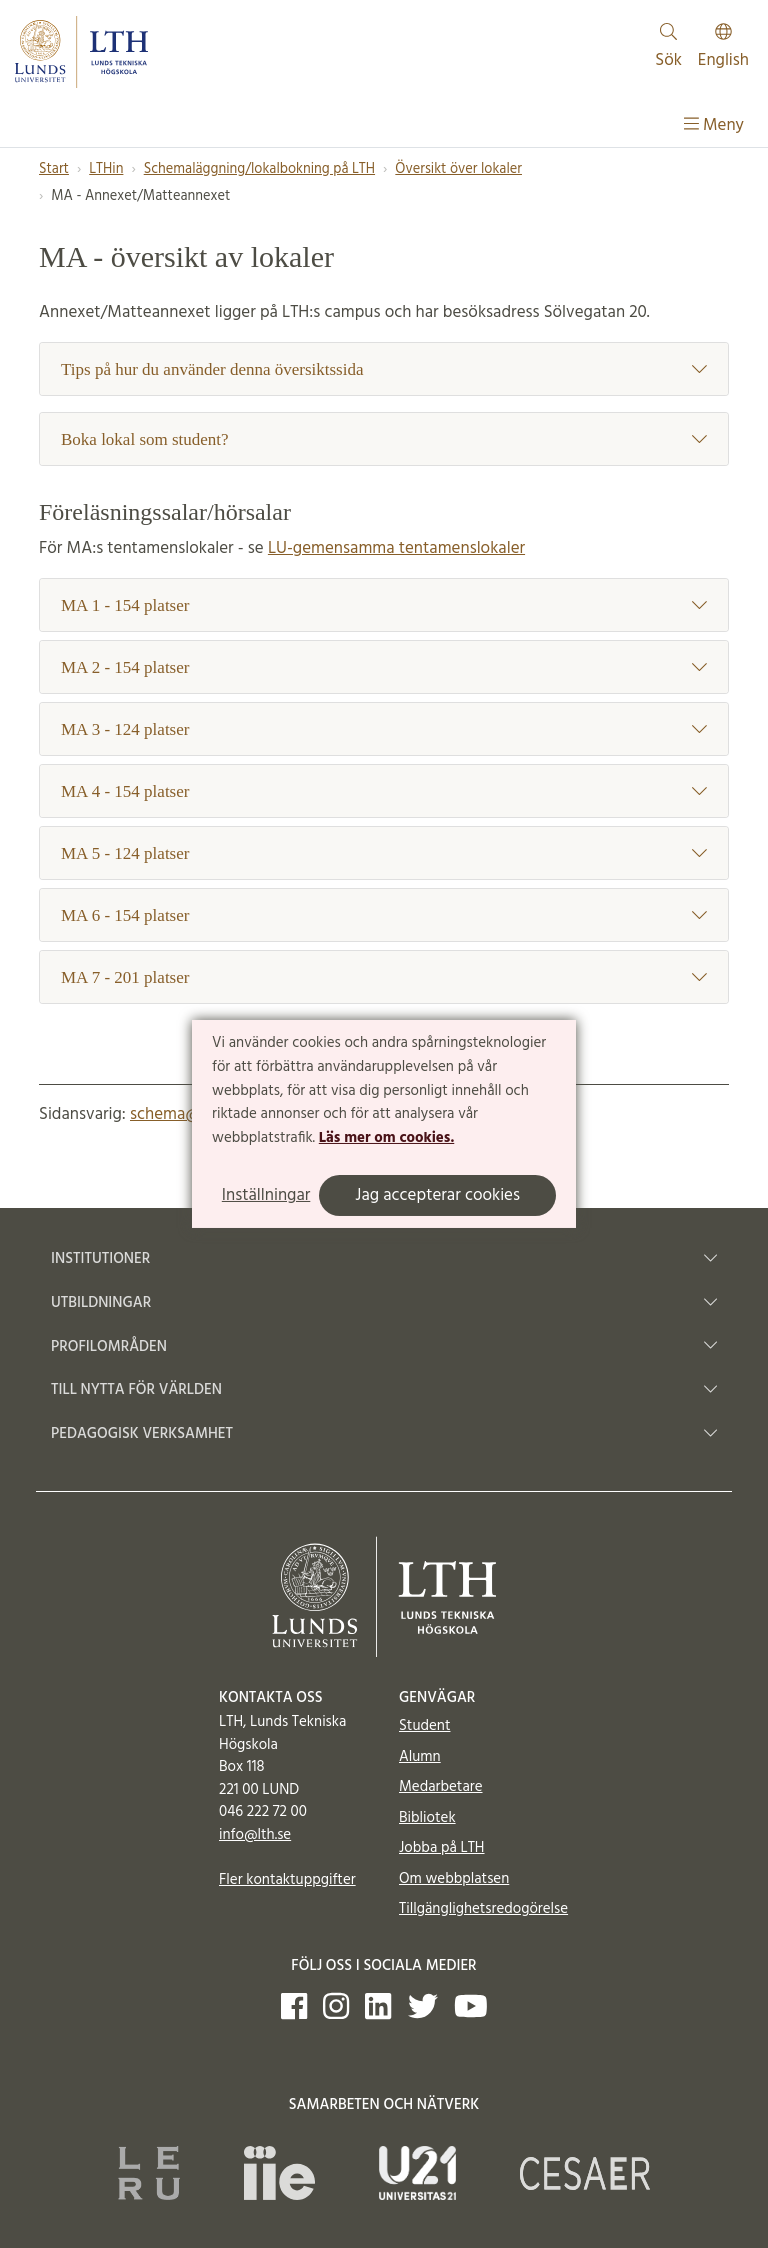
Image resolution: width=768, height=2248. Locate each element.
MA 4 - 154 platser (384, 791)
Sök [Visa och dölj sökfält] (668, 48)
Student (424, 1726)
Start (54, 169)
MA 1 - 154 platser (384, 605)
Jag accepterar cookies (437, 1195)
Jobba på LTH (442, 1848)
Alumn (420, 1757)
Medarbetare (440, 1787)
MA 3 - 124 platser (384, 729)
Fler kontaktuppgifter (287, 1880)
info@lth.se (255, 1835)
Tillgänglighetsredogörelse (483, 1909)
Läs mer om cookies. (386, 1138)
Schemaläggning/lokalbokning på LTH (259, 169)
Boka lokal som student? (384, 439)
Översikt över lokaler (458, 169)
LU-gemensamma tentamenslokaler (396, 548)
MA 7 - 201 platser (384, 977)
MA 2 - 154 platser (384, 667)
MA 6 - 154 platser (384, 915)
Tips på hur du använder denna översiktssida (384, 369)
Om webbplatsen (454, 1879)
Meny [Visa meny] (714, 125)
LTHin (106, 169)
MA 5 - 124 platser (384, 853)
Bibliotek (427, 1818)
